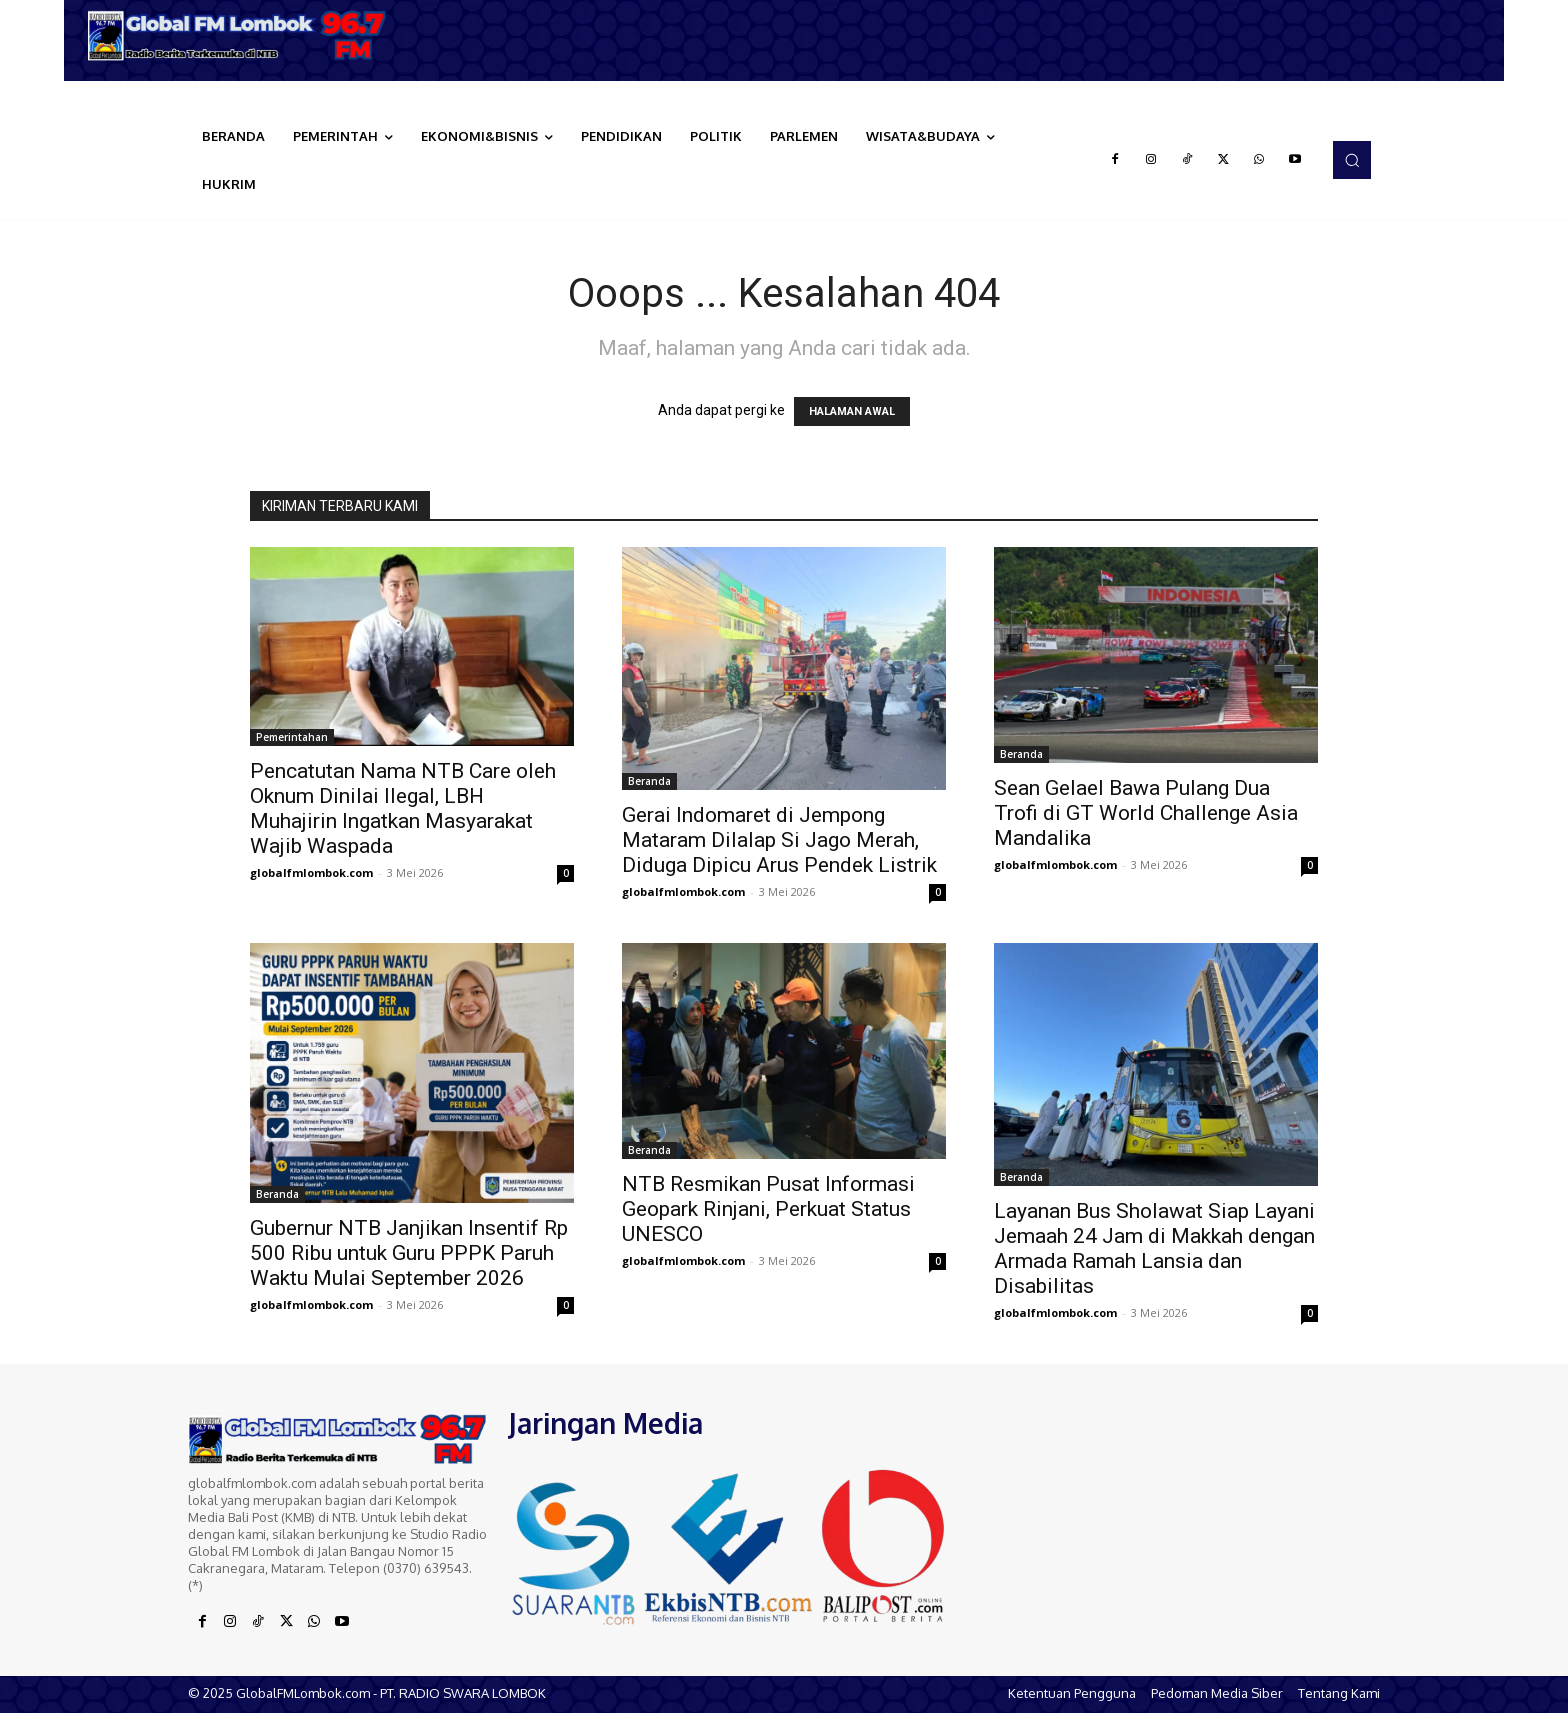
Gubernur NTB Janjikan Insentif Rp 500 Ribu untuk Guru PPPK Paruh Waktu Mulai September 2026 (409, 1253)
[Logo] (244, 35)
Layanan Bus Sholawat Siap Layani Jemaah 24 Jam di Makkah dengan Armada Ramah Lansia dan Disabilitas (1154, 1248)
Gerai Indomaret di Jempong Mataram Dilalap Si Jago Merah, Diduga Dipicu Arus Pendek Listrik (779, 840)
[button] (1352, 160)
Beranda (649, 781)
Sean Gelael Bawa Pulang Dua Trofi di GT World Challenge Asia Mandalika (1146, 813)
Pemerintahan (292, 737)
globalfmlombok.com (311, 872)
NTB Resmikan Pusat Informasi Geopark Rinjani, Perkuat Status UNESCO (768, 1209)
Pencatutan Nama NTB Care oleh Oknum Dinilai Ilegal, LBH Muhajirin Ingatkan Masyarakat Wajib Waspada (403, 808)
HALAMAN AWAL (852, 411)
